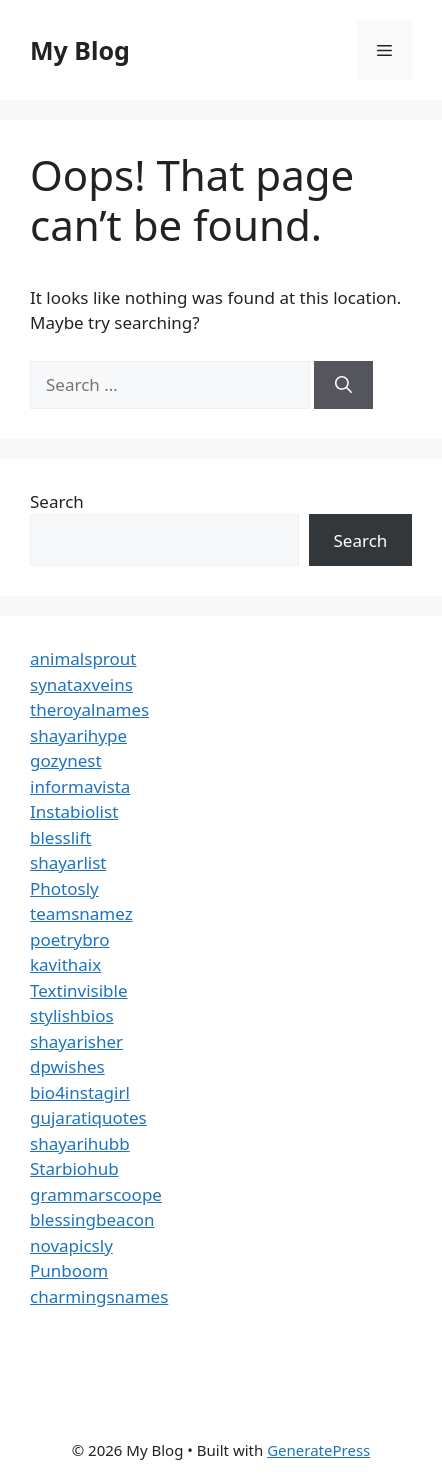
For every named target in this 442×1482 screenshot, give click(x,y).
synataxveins (81, 684)
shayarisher (76, 1041)
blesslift (60, 837)
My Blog (80, 50)
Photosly (64, 888)
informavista (80, 786)
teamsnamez (81, 913)
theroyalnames (89, 709)
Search (57, 501)
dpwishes (67, 1066)
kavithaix (65, 964)
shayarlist (68, 862)
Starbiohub (74, 1168)
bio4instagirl (80, 1092)
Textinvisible (79, 990)
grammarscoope (96, 1194)
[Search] (343, 385)
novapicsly (71, 1245)
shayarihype (78, 735)
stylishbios (72, 1015)
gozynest (66, 760)
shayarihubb (80, 1143)
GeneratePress (318, 1450)
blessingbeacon (92, 1219)
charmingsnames (99, 1296)
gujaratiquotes (88, 1117)
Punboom (69, 1270)
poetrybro (70, 939)
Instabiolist (74, 811)
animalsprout (83, 658)
